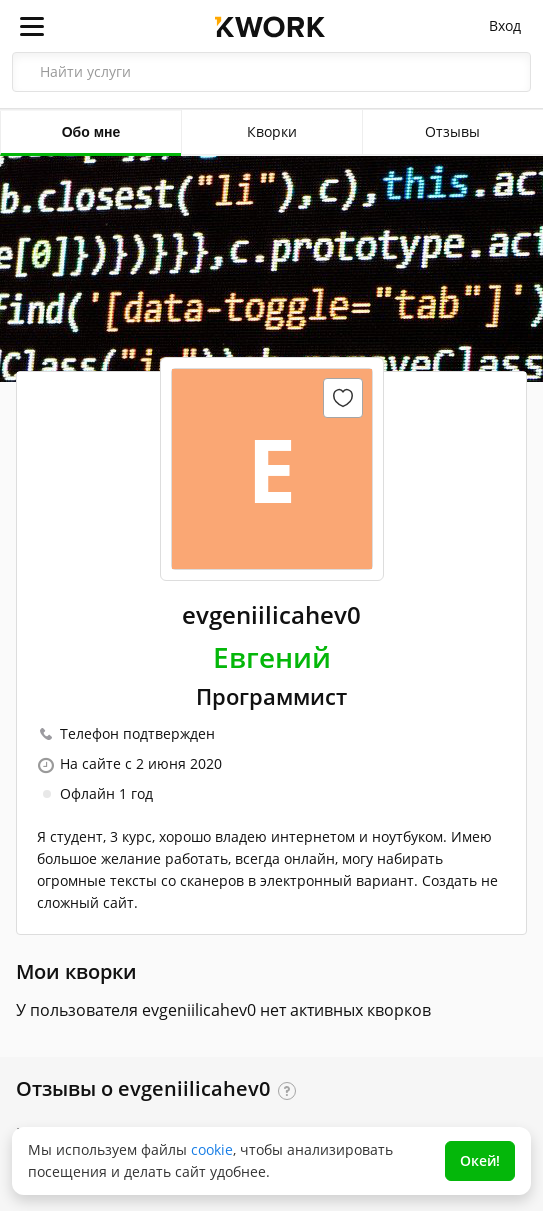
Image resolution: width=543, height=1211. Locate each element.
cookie (212, 1149)
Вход (505, 25)
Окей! (480, 1160)
